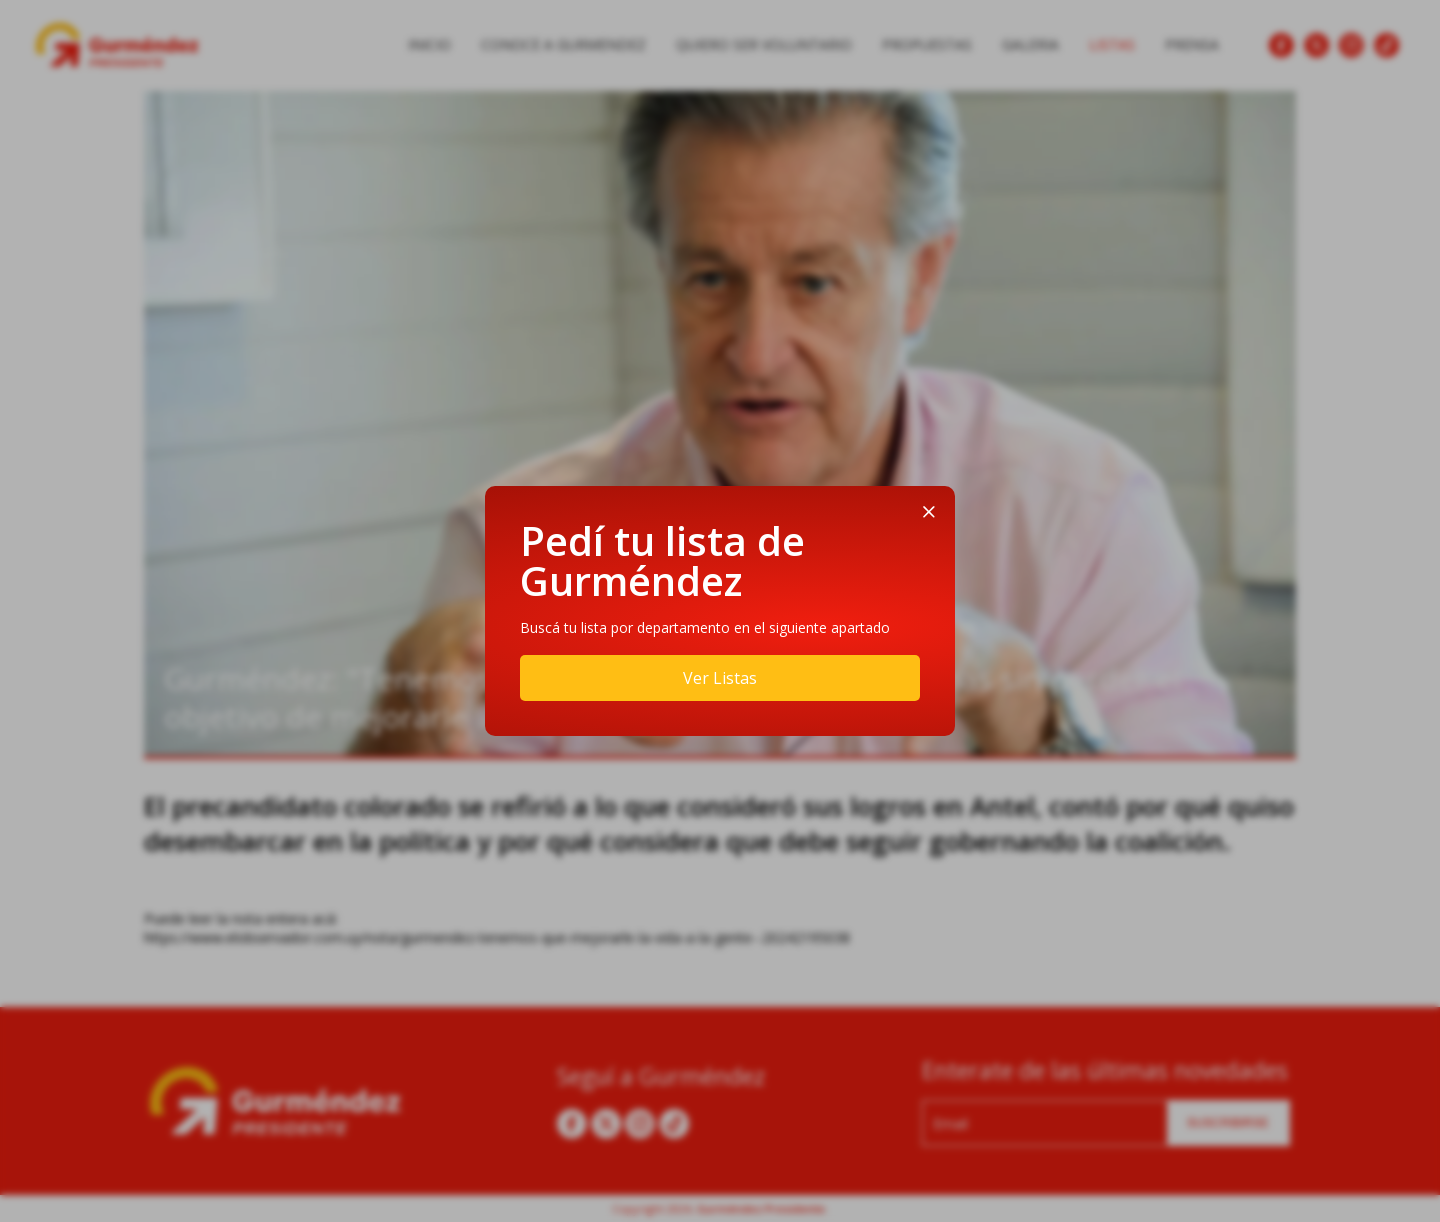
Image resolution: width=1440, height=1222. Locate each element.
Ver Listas (720, 678)
